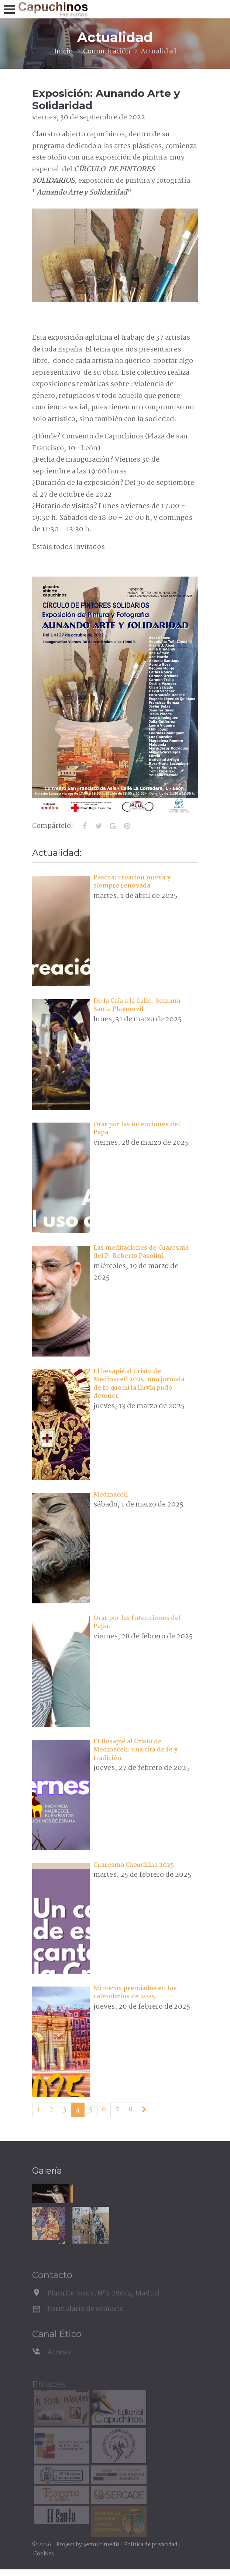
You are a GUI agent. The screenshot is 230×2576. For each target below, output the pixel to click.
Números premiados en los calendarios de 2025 (135, 1993)
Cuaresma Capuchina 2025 (133, 1865)
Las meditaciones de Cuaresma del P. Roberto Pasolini (141, 1252)
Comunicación (106, 51)
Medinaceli (110, 1495)
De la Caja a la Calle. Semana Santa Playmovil (136, 1005)
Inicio (63, 51)
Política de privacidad (151, 2544)
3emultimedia (101, 2544)
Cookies (43, 2553)
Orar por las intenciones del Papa (136, 1129)
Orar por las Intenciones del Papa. (137, 1622)
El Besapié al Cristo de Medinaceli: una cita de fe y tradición (135, 1750)
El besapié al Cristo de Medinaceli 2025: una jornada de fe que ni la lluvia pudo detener (138, 1383)
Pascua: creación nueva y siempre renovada (132, 882)
